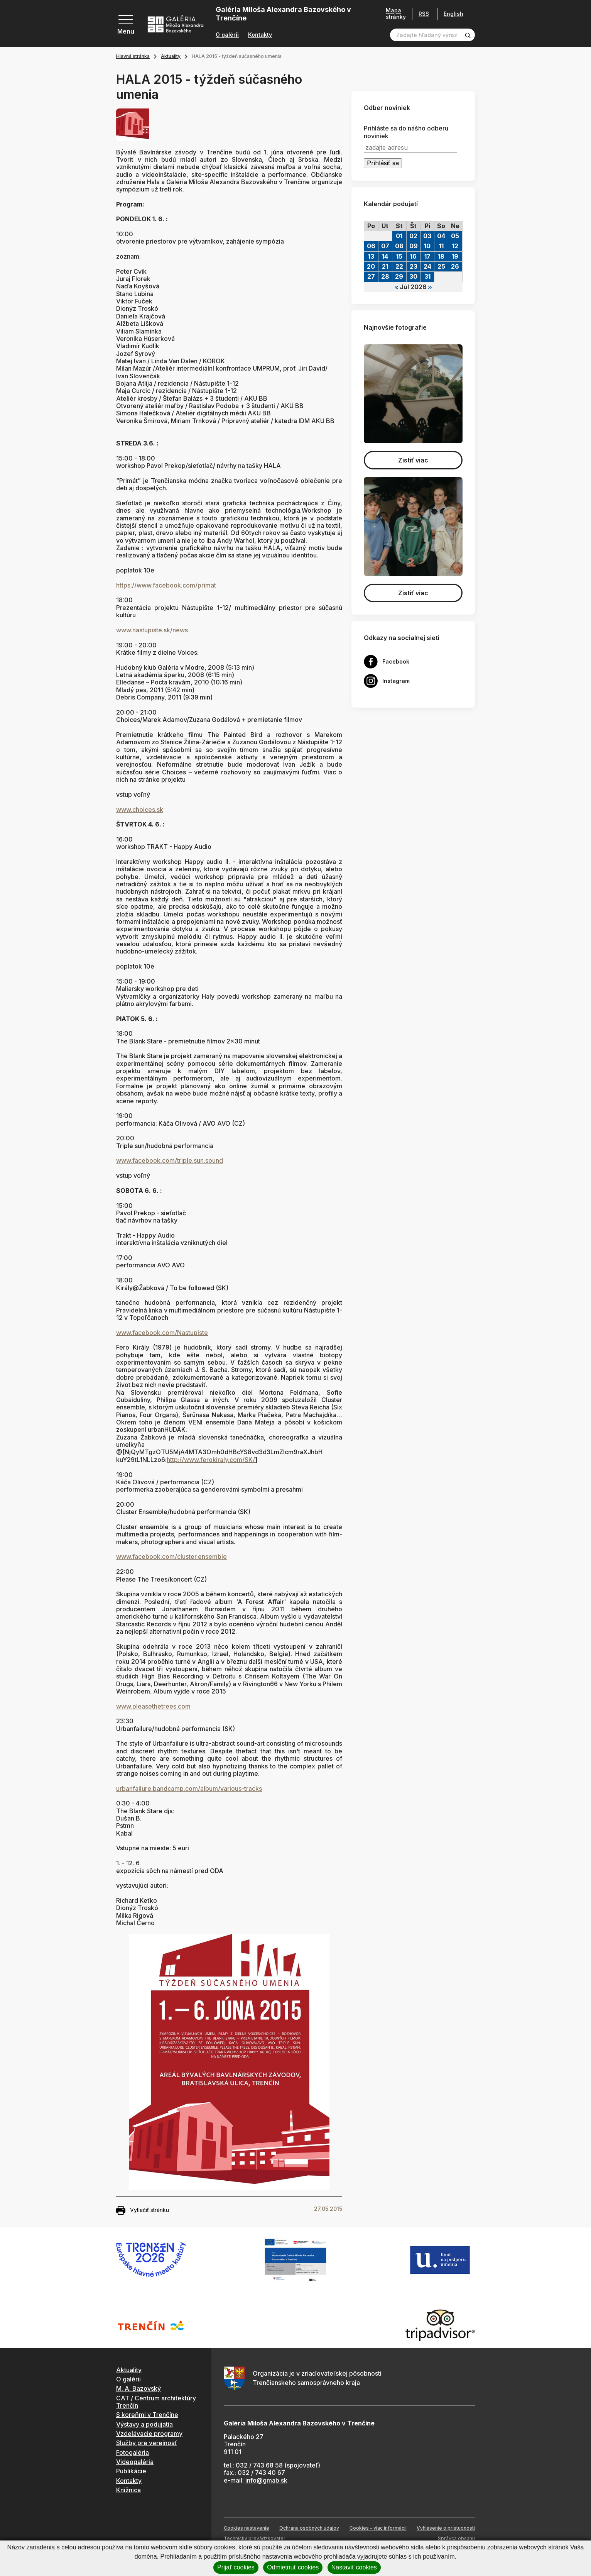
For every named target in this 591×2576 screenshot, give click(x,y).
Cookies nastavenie (246, 2528)
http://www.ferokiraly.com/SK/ (211, 1459)
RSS (424, 13)
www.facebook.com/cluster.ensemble (171, 1556)
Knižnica (128, 2490)
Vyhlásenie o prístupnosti (446, 2528)
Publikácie (131, 2471)
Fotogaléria (132, 2452)
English (453, 14)
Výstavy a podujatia (144, 2424)
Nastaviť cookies (354, 2567)
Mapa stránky (396, 13)
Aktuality (171, 56)
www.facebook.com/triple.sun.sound (169, 1160)
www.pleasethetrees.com (153, 1706)
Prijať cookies (236, 2567)
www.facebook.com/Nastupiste (162, 1332)
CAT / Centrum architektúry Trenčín (156, 2401)
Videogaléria (135, 2462)
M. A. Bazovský (138, 2388)
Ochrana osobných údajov (309, 2528)
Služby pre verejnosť (146, 2443)
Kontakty (260, 35)
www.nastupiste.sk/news (152, 630)
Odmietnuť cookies (293, 2567)
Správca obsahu (456, 2538)
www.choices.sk (139, 809)
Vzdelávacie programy (149, 2433)
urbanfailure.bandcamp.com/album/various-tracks (189, 1788)
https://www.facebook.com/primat (166, 585)
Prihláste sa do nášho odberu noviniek (406, 132)
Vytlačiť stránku (142, 2210)
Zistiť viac (413, 460)
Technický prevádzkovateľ (254, 2538)
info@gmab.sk (266, 2480)
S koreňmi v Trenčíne (147, 2414)
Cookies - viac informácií (378, 2528)
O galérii (227, 35)
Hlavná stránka (133, 56)
